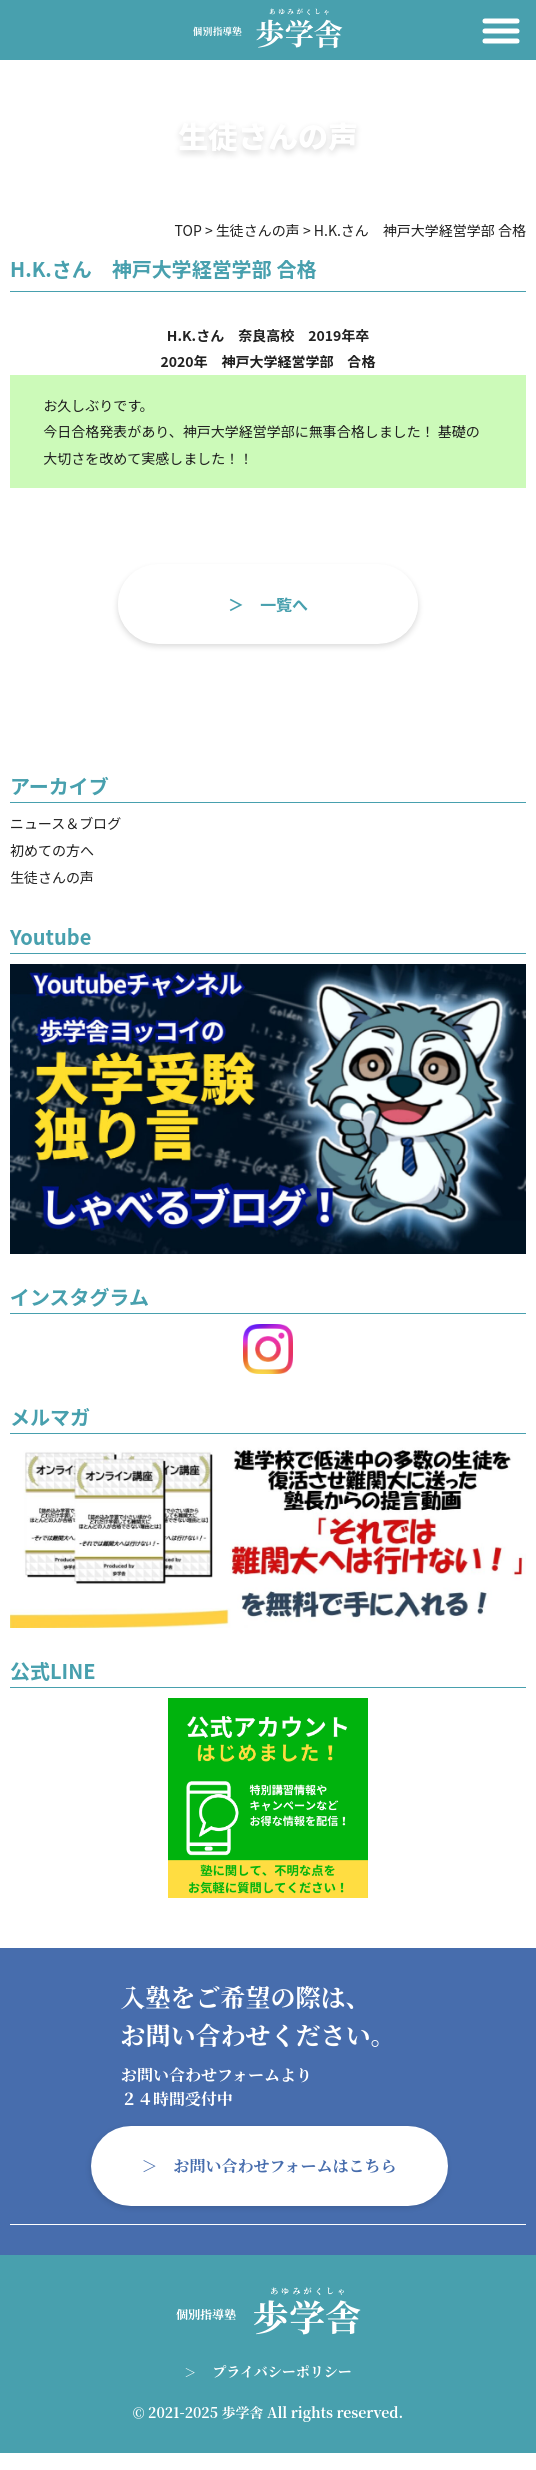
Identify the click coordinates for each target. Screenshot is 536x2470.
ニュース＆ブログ (65, 823)
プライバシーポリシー (281, 2371)
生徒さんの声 (52, 877)
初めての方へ (52, 850)
